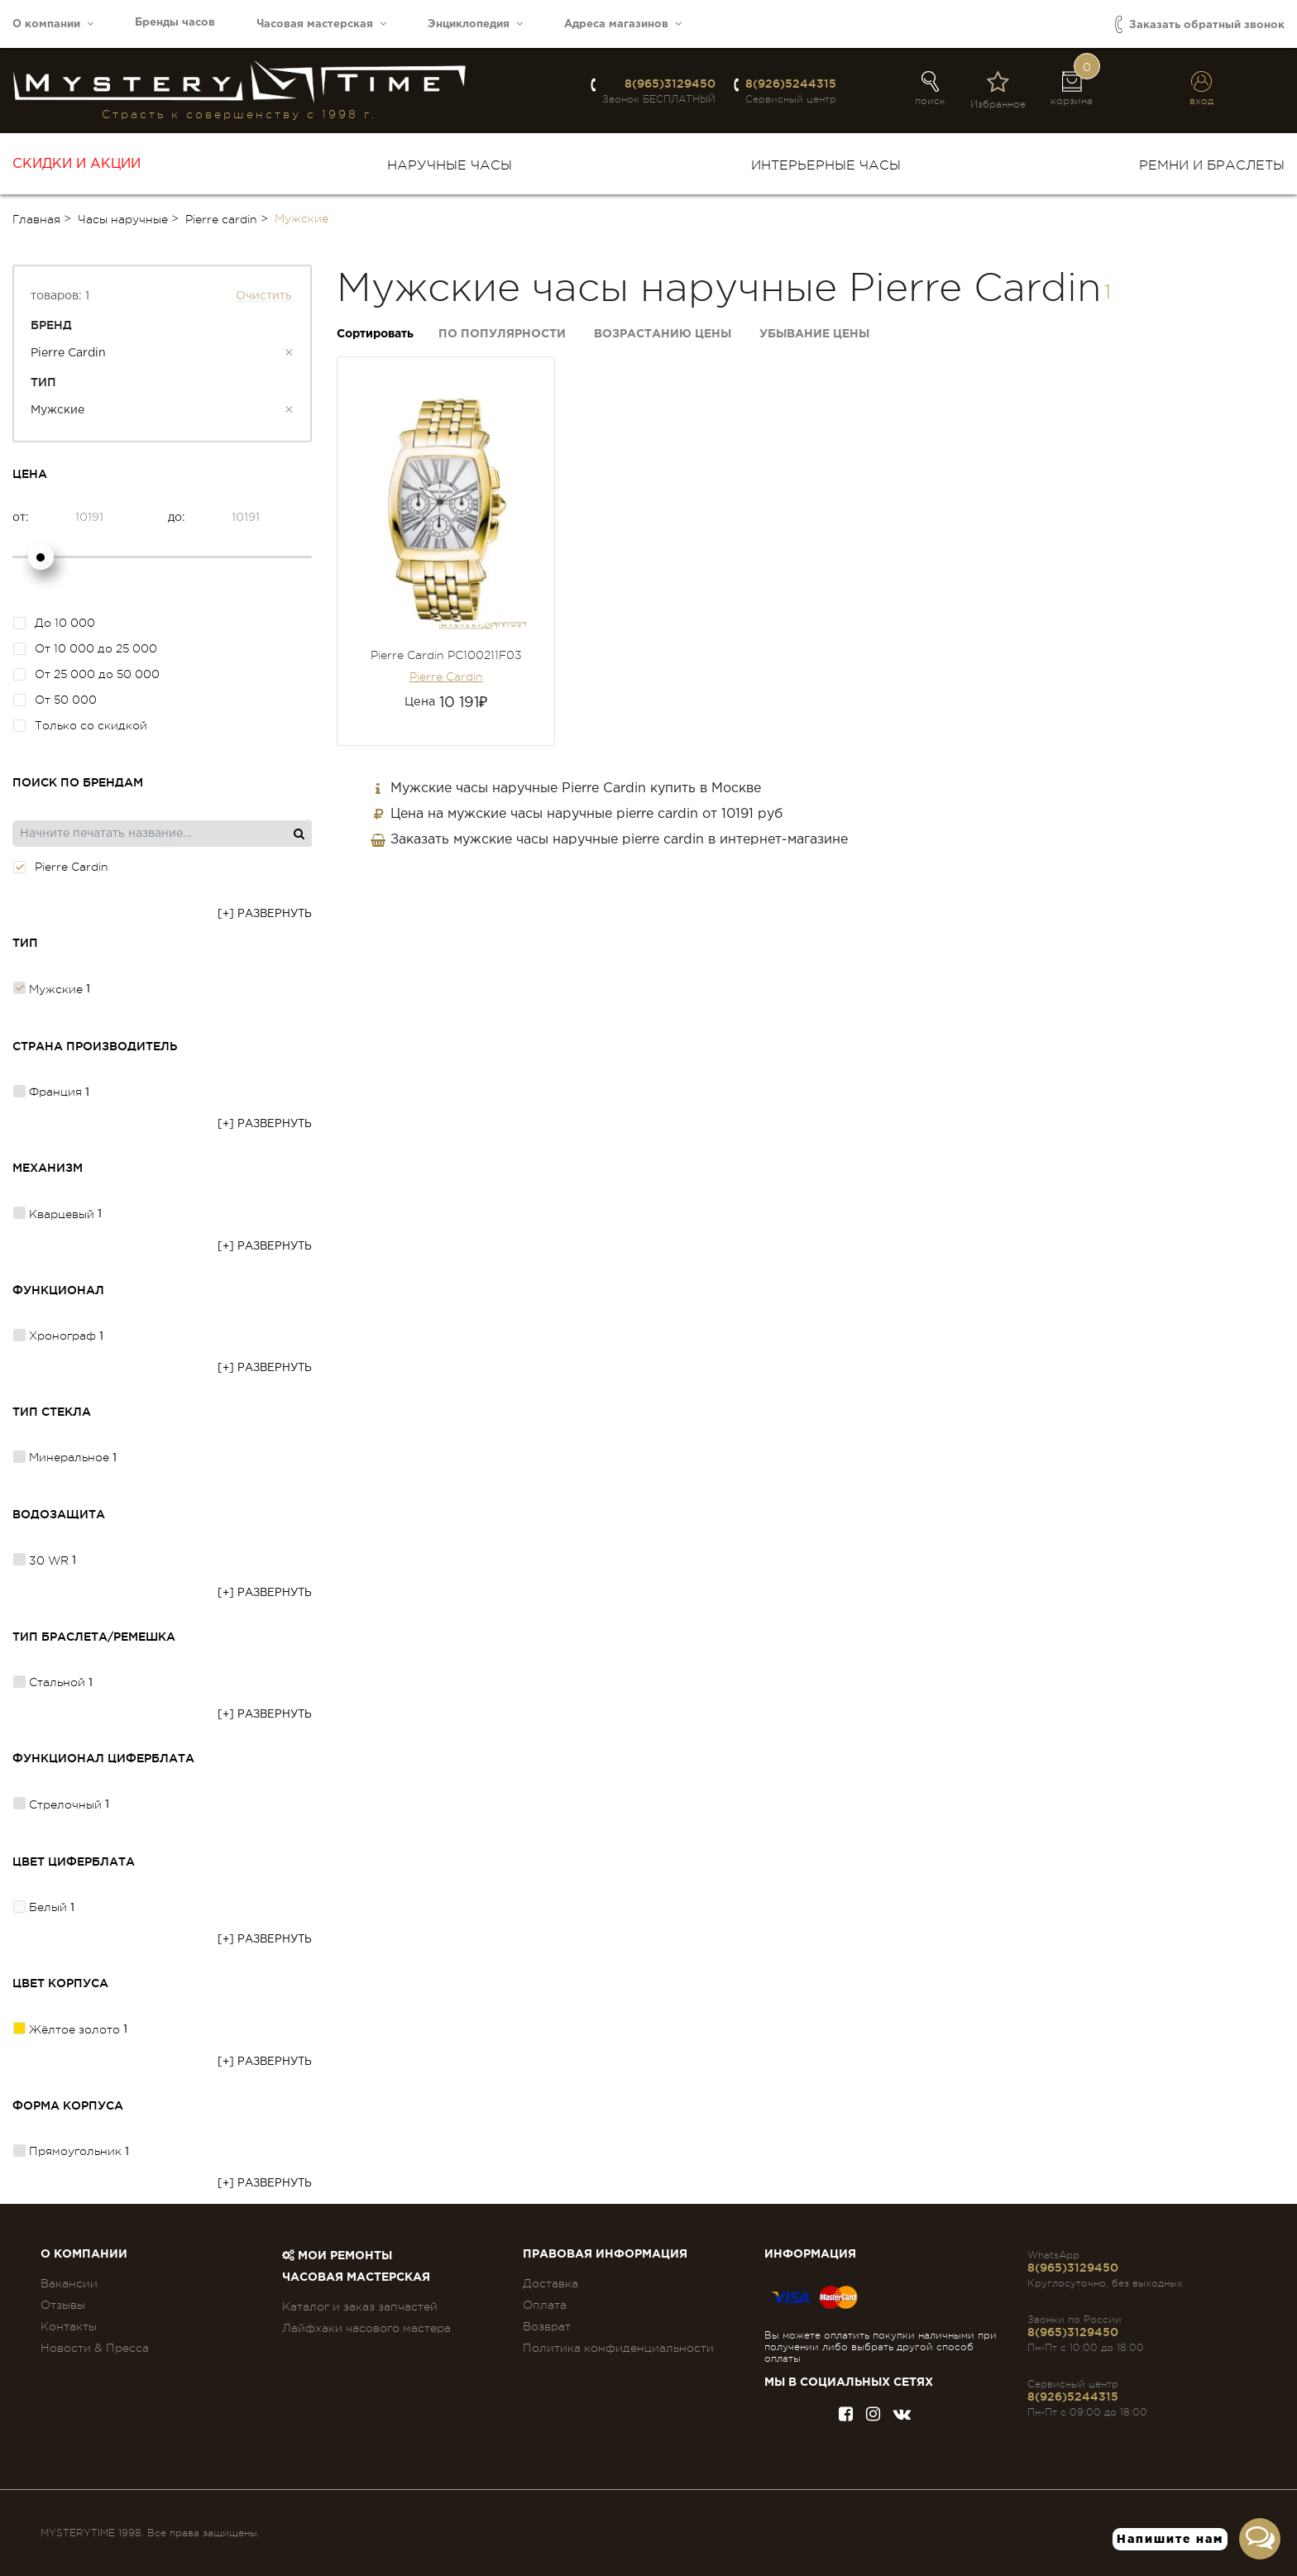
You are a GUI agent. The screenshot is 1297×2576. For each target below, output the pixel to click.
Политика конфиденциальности (618, 2347)
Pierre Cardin (446, 676)
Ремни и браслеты (1212, 165)
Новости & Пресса (95, 2347)
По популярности (502, 334)
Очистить (264, 296)
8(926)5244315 (790, 83)
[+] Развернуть (265, 914)
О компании (52, 23)
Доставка (550, 2283)
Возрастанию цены (662, 334)
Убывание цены (814, 334)
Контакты (69, 2326)
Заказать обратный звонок (1200, 24)
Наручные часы (449, 165)
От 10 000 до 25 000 (85, 648)
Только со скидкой (80, 725)
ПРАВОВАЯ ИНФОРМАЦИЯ (605, 2254)
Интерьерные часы (826, 165)
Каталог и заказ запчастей (360, 2306)
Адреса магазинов (623, 23)
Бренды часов (175, 22)
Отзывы (63, 2304)
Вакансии (69, 2283)
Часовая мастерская (321, 23)
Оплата (545, 2304)
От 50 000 (55, 699)
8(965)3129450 (670, 83)
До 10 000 (54, 622)
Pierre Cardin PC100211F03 (446, 655)
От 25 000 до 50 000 (86, 674)
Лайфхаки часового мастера (366, 2328)
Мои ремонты (337, 2256)
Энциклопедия (475, 23)
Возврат (547, 2326)
